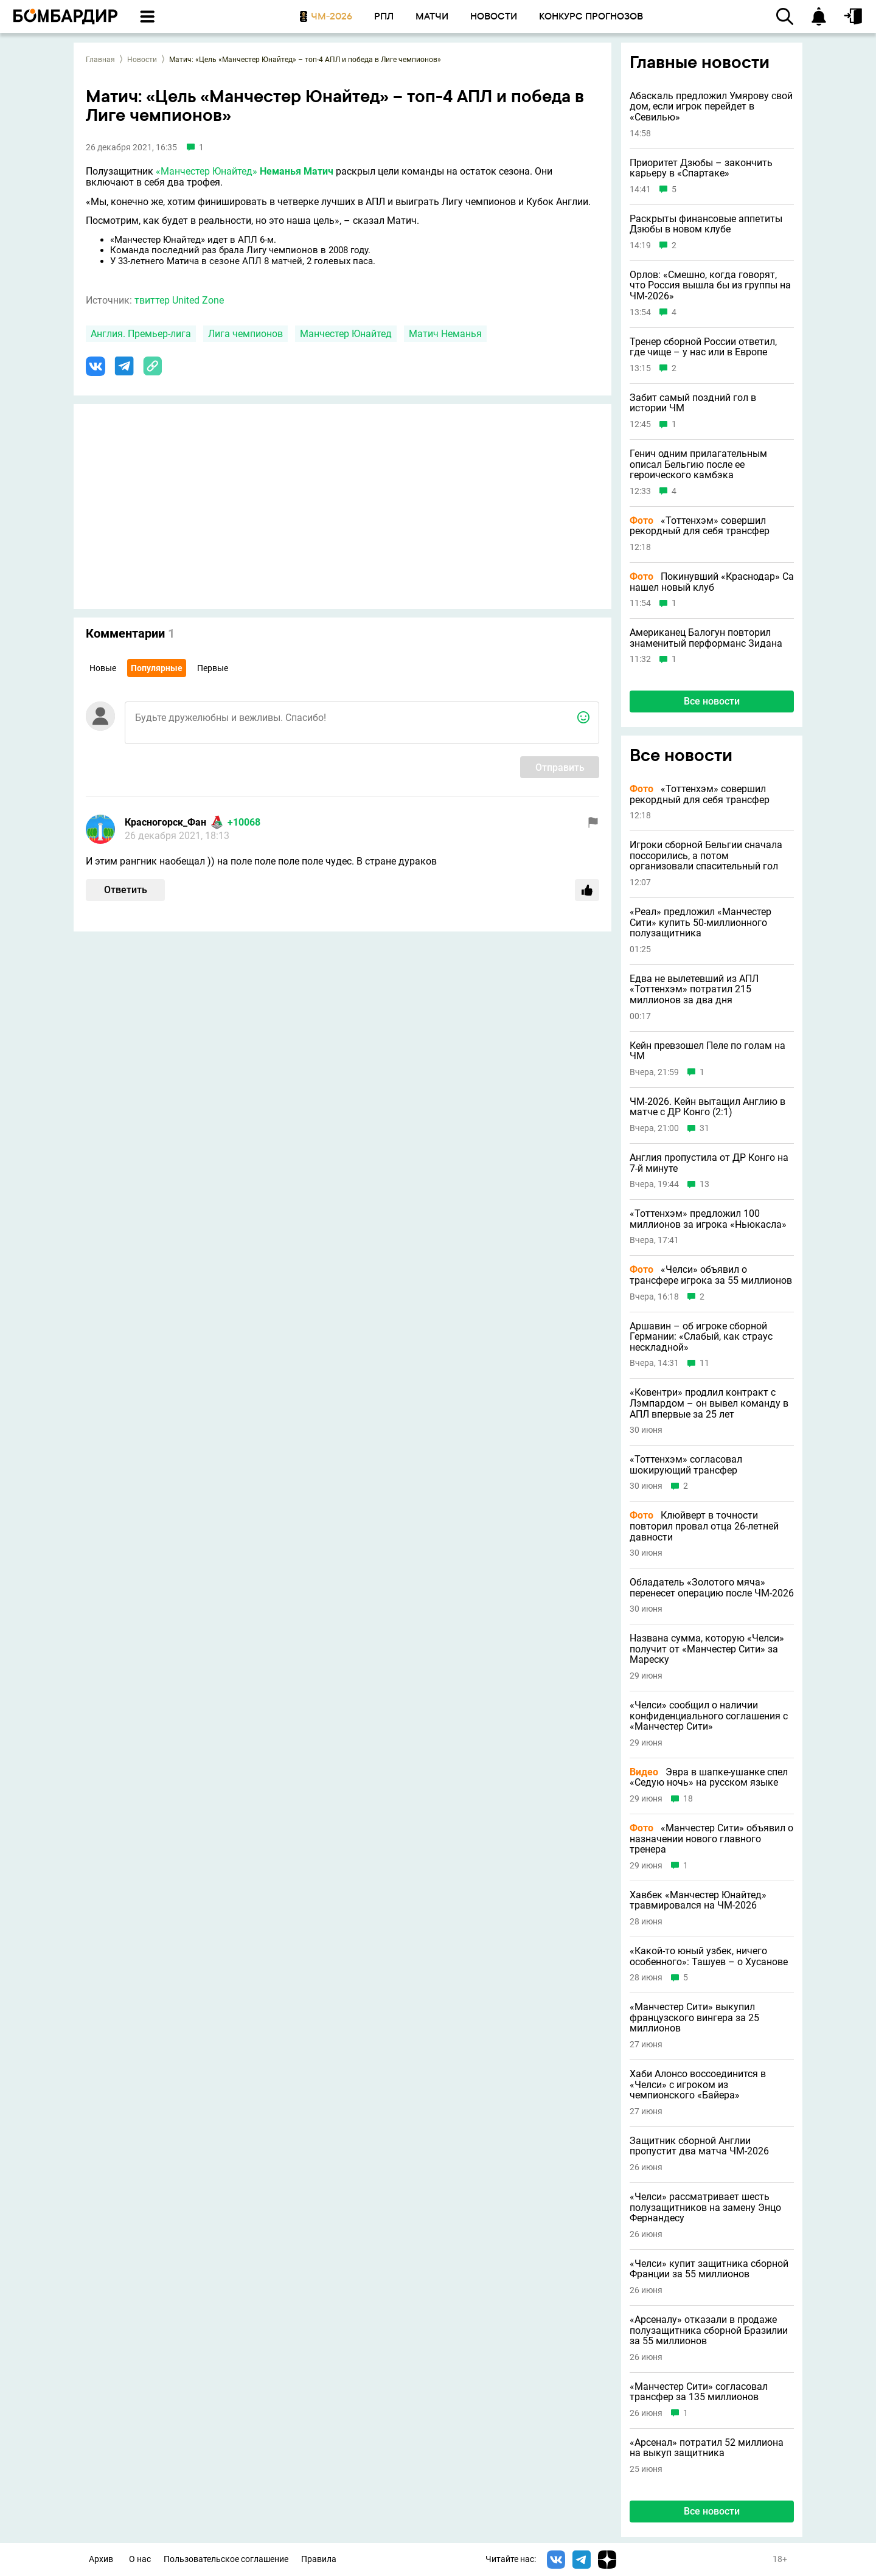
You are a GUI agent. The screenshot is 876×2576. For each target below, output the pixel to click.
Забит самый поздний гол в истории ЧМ (693, 403)
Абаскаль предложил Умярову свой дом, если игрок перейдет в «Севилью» (711, 107)
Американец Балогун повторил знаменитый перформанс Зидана (706, 638)
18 (688, 1798)
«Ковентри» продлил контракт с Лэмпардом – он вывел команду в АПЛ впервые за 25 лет (709, 1403)
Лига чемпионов (245, 333)
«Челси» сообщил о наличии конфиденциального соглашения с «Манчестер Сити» (709, 1716)
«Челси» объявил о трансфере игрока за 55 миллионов (711, 1275)
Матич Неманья (445, 333)
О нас (140, 2559)
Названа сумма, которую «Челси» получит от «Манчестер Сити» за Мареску (707, 1649)
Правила (318, 2559)
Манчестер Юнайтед (346, 333)
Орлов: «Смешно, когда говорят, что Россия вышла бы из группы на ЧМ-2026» (710, 286)
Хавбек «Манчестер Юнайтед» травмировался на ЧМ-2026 (698, 1900)
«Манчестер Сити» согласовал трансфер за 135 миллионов (699, 2392)
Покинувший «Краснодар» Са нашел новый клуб (712, 582)
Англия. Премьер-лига (141, 333)
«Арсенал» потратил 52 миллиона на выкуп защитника (707, 2448)
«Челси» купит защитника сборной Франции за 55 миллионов (709, 2269)
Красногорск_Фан (165, 822)
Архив (101, 2559)
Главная (100, 59)
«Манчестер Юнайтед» (206, 171)
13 (704, 1184)
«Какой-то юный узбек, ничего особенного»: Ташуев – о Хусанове (709, 1956)
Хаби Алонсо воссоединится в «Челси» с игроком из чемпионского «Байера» (698, 2085)
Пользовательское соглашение (226, 2559)
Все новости (712, 701)
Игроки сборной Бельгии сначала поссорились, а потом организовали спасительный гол (706, 856)
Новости (142, 59)
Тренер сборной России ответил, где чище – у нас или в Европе (703, 347)
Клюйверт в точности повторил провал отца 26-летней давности (704, 1526)
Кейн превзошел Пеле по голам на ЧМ (707, 1051)
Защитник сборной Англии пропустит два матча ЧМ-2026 (699, 2146)
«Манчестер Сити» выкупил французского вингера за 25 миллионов (694, 2018)
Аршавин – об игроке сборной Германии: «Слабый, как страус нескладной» (701, 1337)
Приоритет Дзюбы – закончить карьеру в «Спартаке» (701, 168)
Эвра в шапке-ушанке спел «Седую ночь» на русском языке (709, 1777)
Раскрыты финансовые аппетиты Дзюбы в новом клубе (706, 224)
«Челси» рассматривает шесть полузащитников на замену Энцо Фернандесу (705, 2207)
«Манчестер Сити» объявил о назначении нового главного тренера (711, 1839)
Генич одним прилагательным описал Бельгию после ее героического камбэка (698, 464)
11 (704, 1363)
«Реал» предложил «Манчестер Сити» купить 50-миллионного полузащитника (700, 923)
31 (704, 1128)
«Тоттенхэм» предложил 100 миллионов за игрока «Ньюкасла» (708, 1219)
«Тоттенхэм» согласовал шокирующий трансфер (686, 1464)
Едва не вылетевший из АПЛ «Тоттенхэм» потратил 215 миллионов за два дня (694, 989)
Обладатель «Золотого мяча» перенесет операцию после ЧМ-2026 (712, 1587)
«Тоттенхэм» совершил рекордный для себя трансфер (700, 526)
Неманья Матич (296, 171)
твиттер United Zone (179, 300)
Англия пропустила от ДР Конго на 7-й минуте (709, 1163)
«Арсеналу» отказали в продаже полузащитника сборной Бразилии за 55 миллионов (709, 2330)
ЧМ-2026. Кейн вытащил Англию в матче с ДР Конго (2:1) (707, 1107)
